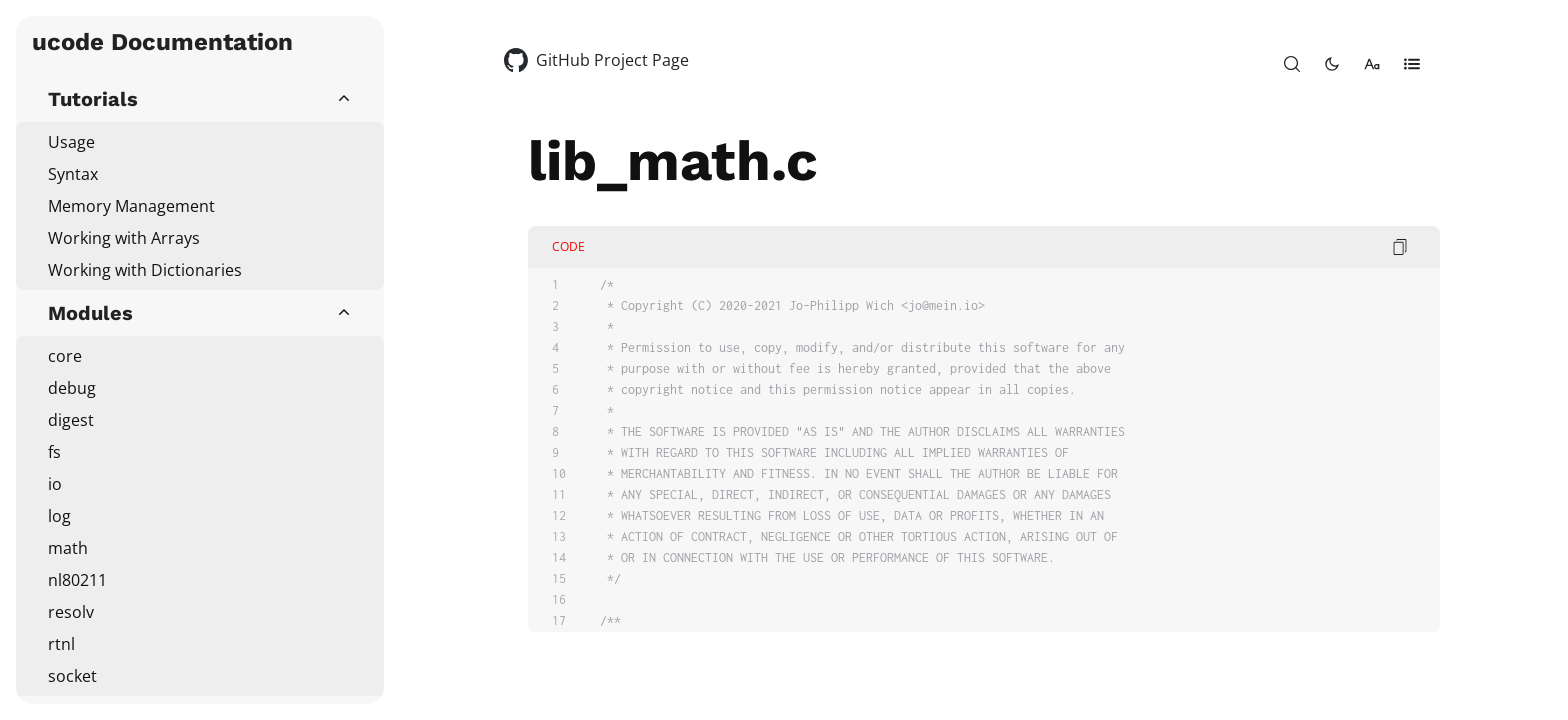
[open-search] (1292, 64)
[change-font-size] (1372, 64)
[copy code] (1400, 247)
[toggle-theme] (1332, 64)
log (59, 516)
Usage (71, 142)
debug (72, 388)
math (68, 548)
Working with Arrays (124, 238)
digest (71, 420)
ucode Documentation (162, 42)
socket (72, 676)
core (65, 356)
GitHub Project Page (612, 60)
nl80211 (77, 580)
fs (54, 452)
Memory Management (131, 206)
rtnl (61, 644)
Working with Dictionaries (145, 270)
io (55, 484)
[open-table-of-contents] (1412, 64)
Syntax (73, 174)
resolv (71, 612)
